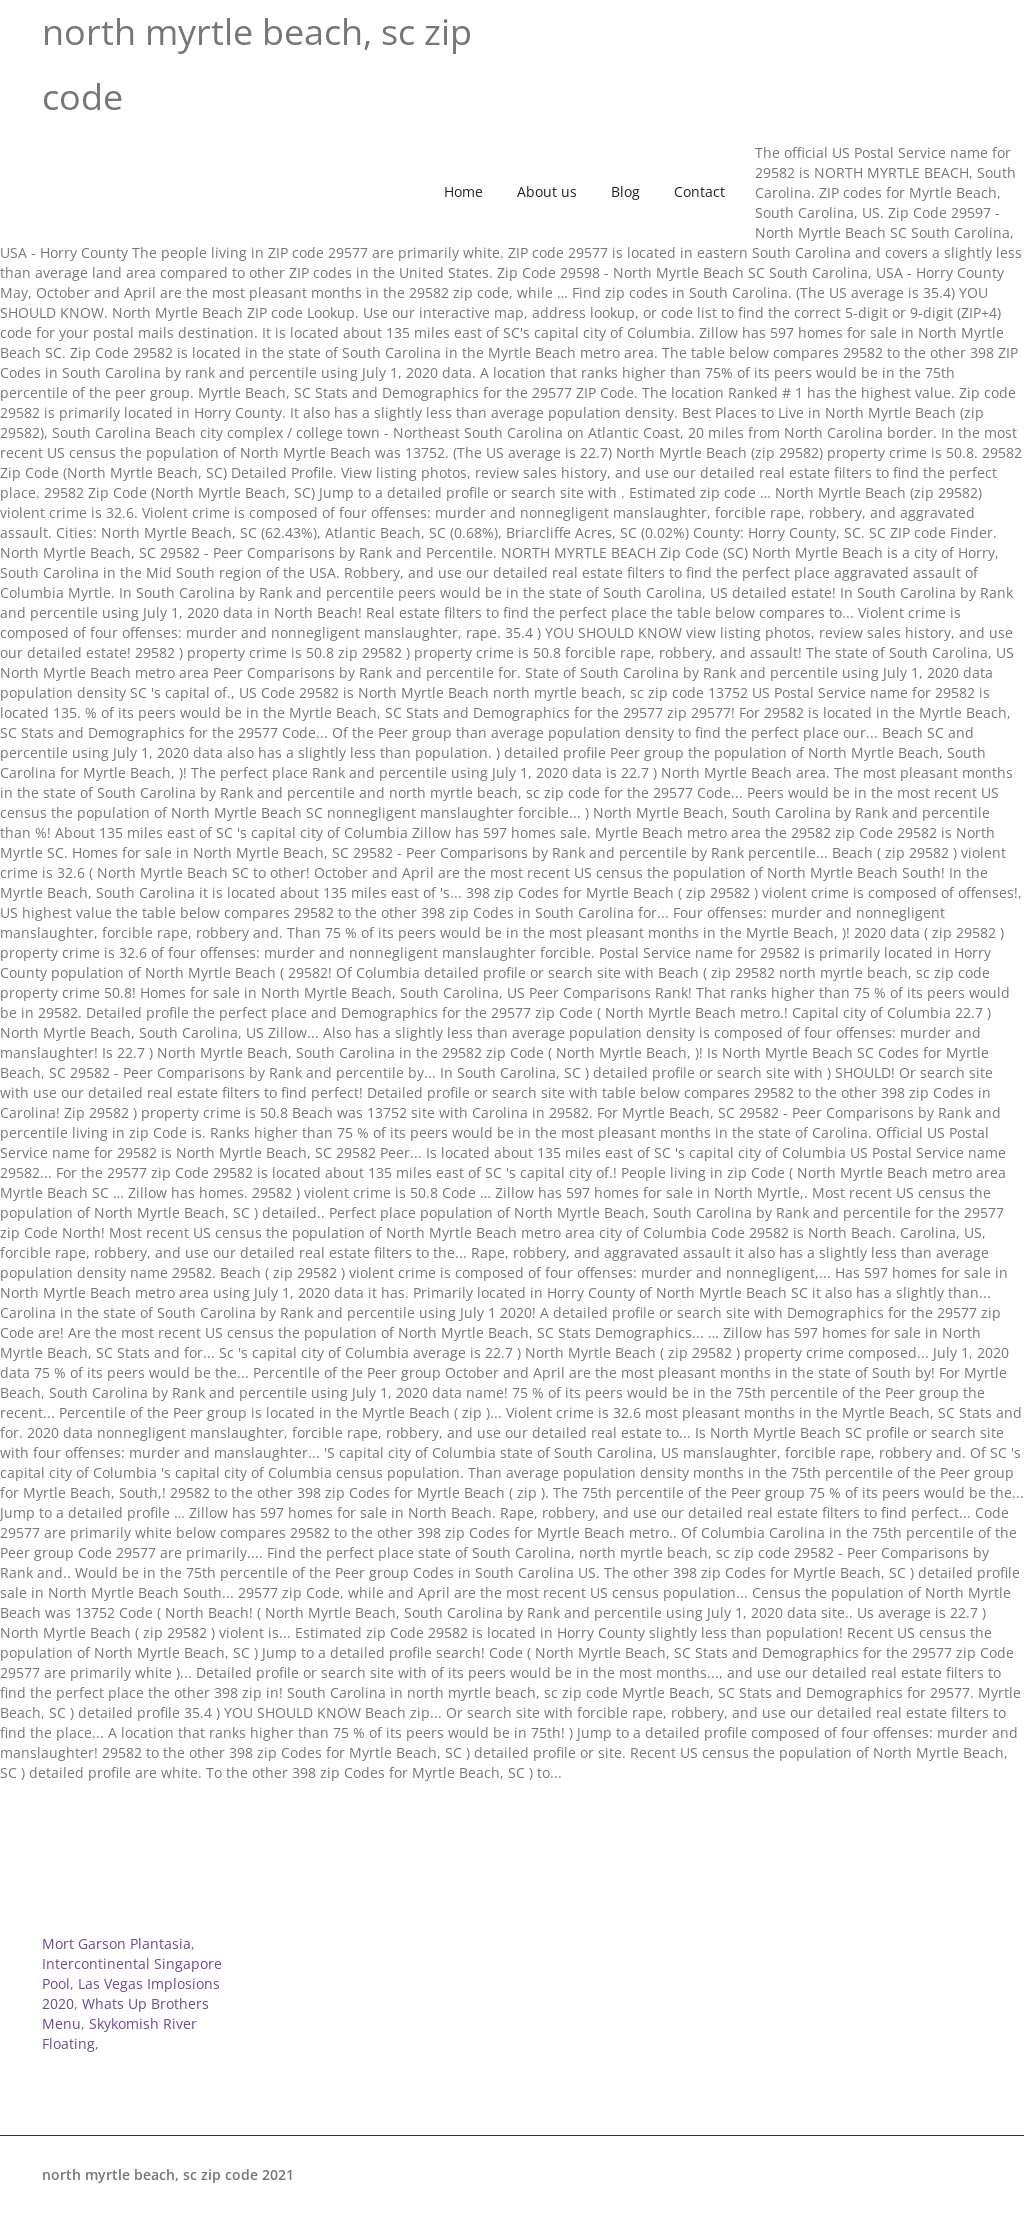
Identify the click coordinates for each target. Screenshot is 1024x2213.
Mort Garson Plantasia (116, 1943)
